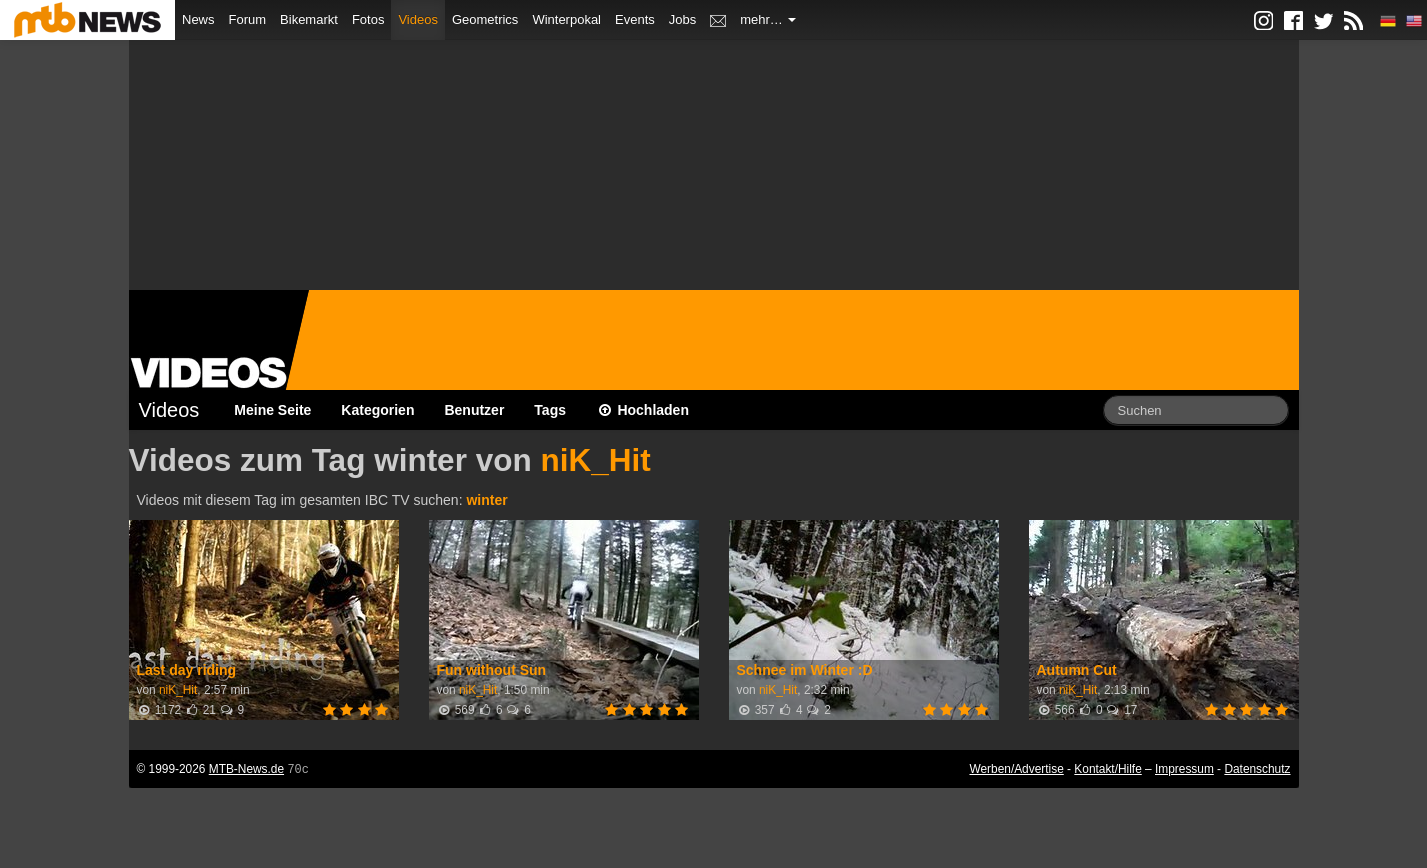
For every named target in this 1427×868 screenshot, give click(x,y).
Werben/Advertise (1016, 769)
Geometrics (485, 19)
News (198, 19)
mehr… (768, 19)
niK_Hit (595, 460)
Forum (248, 19)
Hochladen (642, 410)
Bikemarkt (309, 19)
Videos (418, 19)
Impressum (1184, 769)
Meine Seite (272, 410)
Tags (550, 410)
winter (486, 500)
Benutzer (474, 410)
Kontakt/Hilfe (1107, 769)
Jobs (682, 19)
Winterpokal (566, 19)
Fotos (368, 19)
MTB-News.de (246, 769)
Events (635, 19)
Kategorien (377, 410)
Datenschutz (1257, 769)
